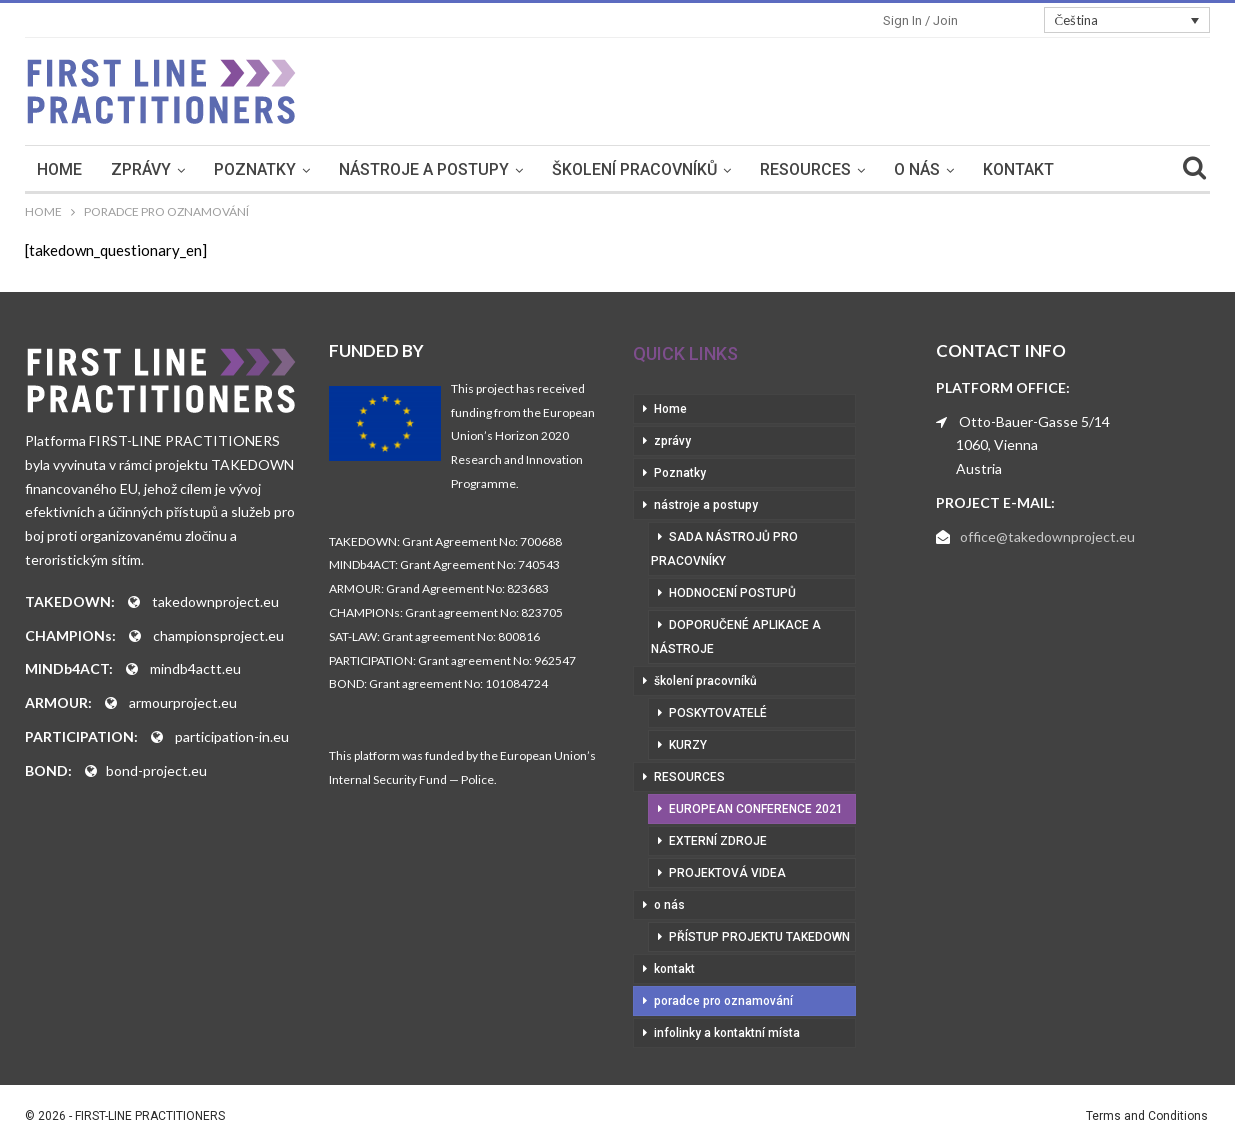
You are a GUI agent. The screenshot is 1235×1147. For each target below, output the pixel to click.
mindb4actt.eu (195, 668)
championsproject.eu (218, 635)
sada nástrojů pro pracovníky (724, 549)
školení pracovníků (640, 169)
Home (65, 169)
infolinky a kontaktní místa (727, 1033)
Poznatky (261, 169)
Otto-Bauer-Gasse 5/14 (1034, 421)
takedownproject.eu (215, 601)
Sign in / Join (920, 20)
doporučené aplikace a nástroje (736, 637)
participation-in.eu (232, 736)
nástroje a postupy (430, 169)
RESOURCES (811, 169)
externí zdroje (718, 841)
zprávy (147, 169)
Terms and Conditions (1147, 1116)
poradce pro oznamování (723, 1001)
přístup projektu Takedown (759, 937)
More (1111, 169)
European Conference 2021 (756, 809)
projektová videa (727, 873)
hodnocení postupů (732, 593)
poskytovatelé (718, 713)
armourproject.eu (183, 702)
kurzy (688, 745)
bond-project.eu (156, 770)
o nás (923, 169)
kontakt (1024, 169)
